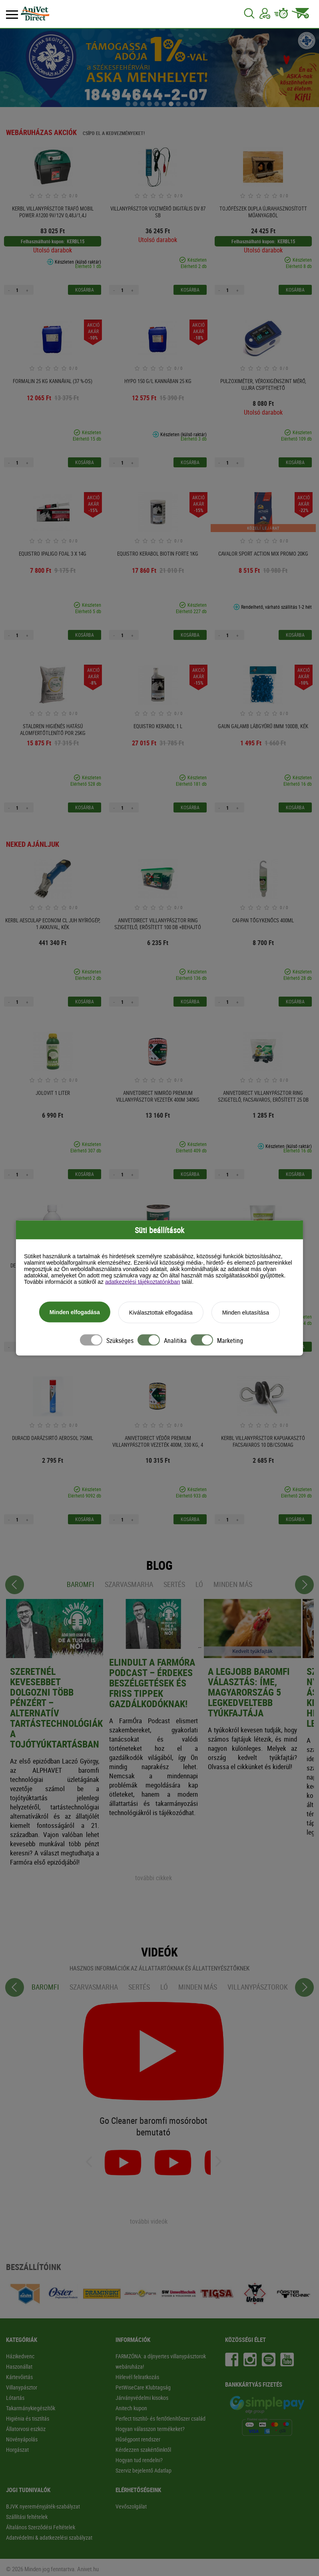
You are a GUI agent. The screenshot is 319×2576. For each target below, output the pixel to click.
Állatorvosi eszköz (26, 2429)
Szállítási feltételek (27, 2516)
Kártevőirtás (19, 2377)
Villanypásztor (21, 2387)
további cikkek (153, 1877)
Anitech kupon (131, 2408)
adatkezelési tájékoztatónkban (142, 1282)
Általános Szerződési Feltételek (40, 2527)
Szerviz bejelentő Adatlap (143, 2470)
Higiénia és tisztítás (27, 2418)
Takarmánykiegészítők (30, 2408)
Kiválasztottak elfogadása (161, 1313)
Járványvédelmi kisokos (142, 2397)
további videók (148, 2221)
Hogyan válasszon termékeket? (150, 2429)
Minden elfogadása (75, 1313)
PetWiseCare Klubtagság (143, 2387)
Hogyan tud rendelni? (139, 2460)
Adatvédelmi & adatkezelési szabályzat (49, 2537)
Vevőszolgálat (131, 2506)
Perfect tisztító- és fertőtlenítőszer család (160, 2418)
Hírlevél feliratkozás (137, 2377)
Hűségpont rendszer (138, 2439)
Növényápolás (22, 2439)
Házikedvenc (20, 2356)
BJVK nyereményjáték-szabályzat (43, 2506)
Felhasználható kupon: (43, 241)
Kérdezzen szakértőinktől (143, 2449)
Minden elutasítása (245, 1313)
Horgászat (17, 2449)
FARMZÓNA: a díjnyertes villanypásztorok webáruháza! (161, 2361)
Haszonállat (19, 2366)
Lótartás (15, 2397)
